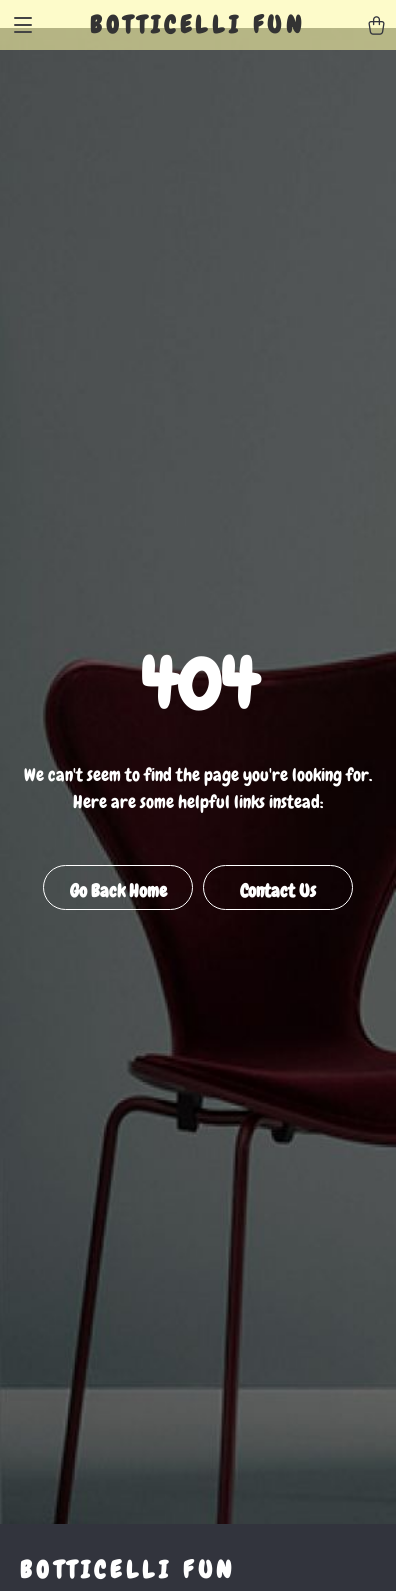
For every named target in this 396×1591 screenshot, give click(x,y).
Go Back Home (118, 890)
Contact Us (278, 890)
